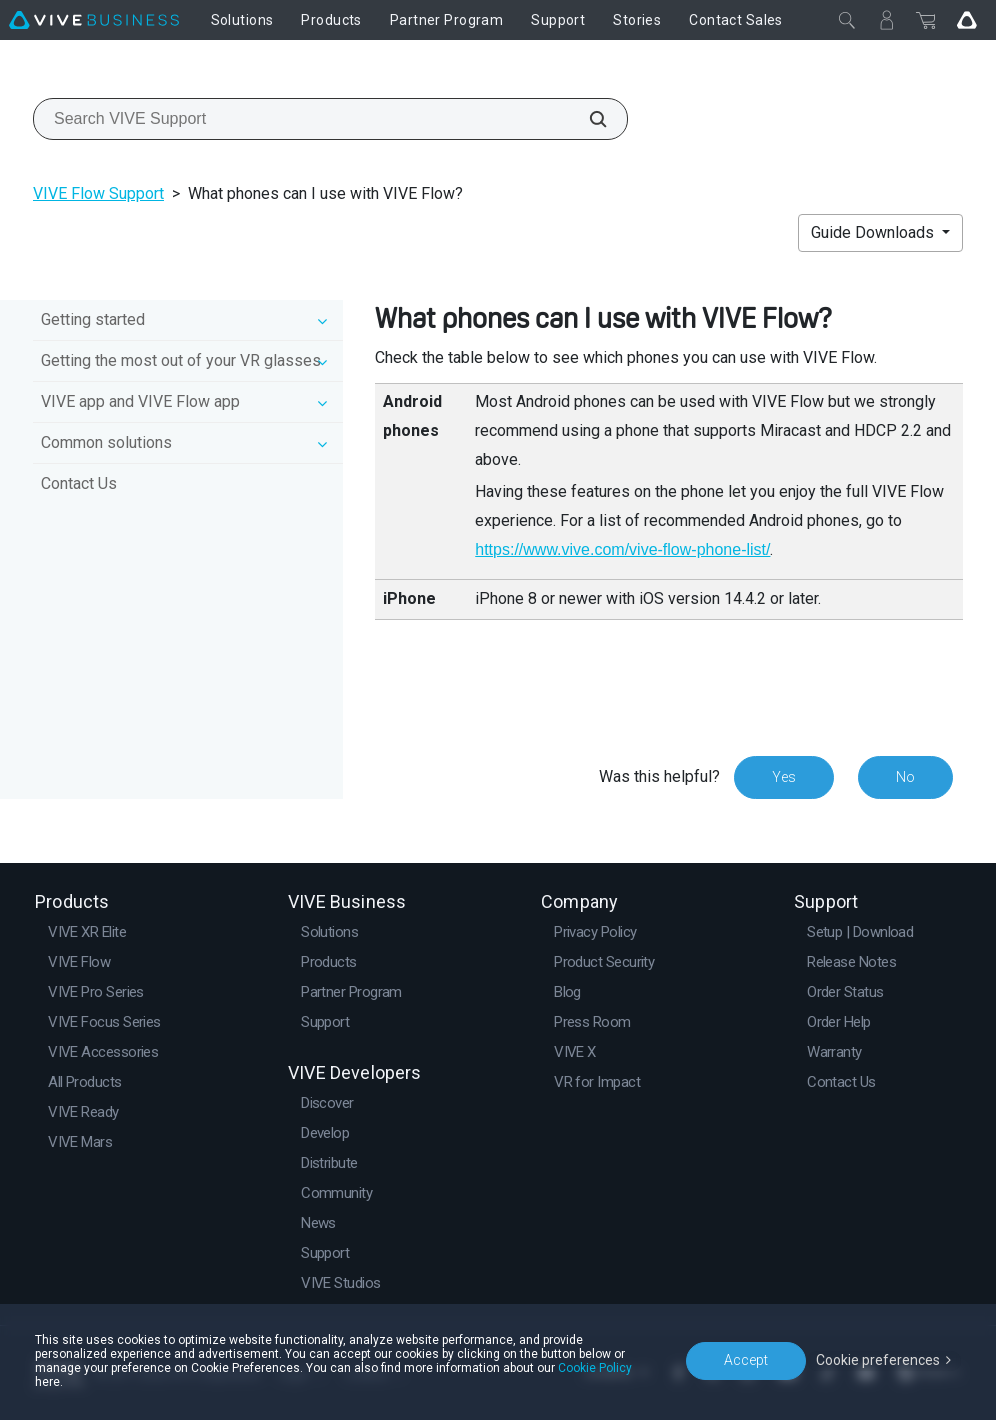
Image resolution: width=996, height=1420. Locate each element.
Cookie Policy (595, 1368)
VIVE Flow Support (98, 193)
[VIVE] (94, 20)
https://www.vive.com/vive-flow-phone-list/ (622, 549)
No (905, 777)
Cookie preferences (878, 1360)
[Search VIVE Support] (587, 119)
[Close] (847, 20)
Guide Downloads (874, 232)
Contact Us (79, 483)
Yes (784, 777)
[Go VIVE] (967, 20)
